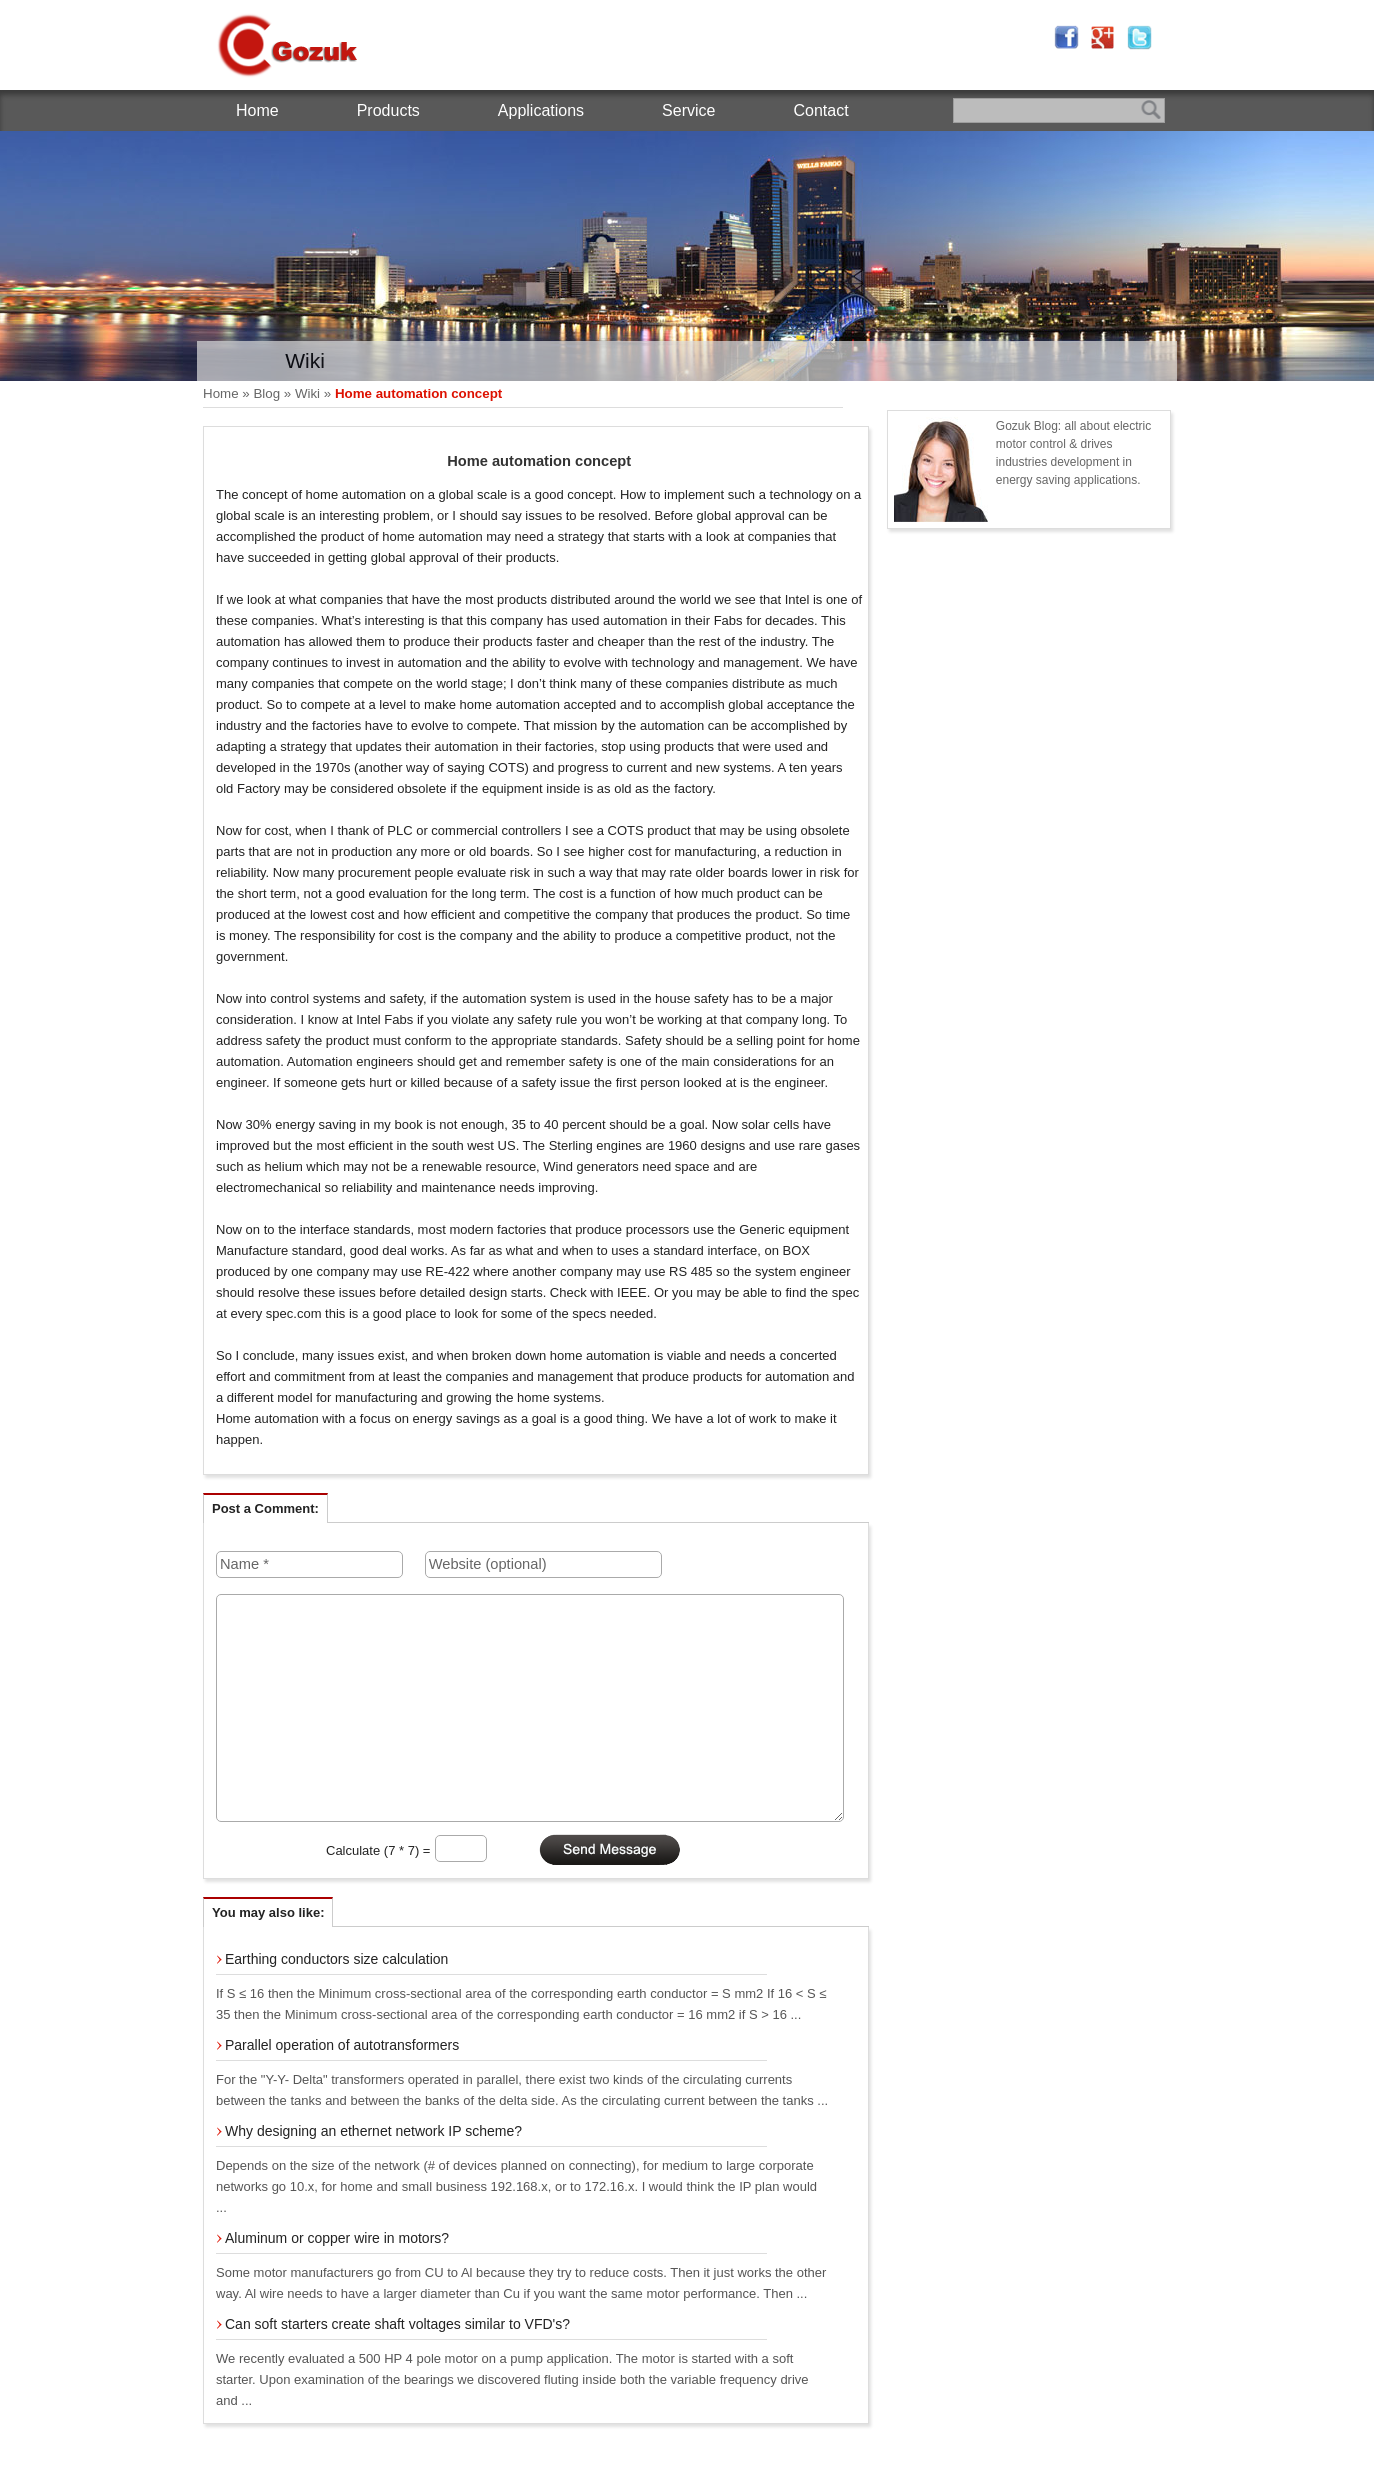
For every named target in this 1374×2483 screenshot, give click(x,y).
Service (688, 110)
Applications (541, 110)
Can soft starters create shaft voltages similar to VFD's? (397, 2324)
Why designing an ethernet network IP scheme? (373, 2131)
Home (257, 110)
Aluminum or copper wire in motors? (337, 2238)
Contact (820, 110)
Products (388, 110)
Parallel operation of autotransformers (342, 2045)
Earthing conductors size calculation (336, 1959)
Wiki (307, 393)
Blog (266, 393)
